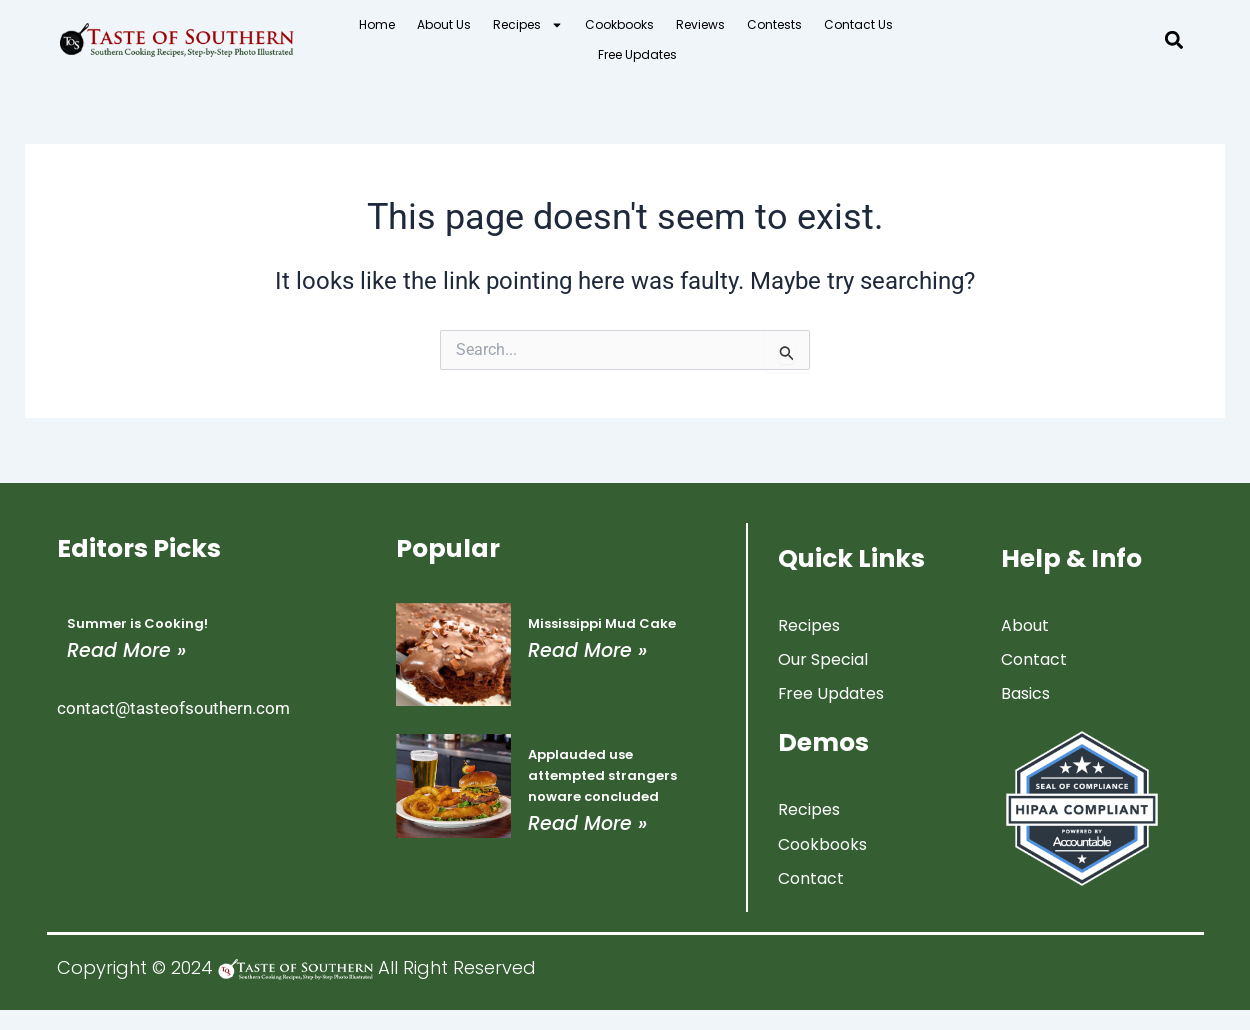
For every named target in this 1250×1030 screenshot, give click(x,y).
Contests (774, 24)
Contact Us (858, 24)
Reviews (700, 24)
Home (377, 24)
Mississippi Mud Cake (602, 622)
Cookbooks (619, 24)
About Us (444, 24)
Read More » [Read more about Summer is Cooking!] (126, 649)
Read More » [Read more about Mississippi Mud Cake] (587, 649)
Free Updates (637, 54)
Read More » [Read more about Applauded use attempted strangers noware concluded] (587, 822)
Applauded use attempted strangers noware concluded (602, 774)
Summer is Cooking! (137, 622)
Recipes (528, 25)
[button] (1174, 40)
